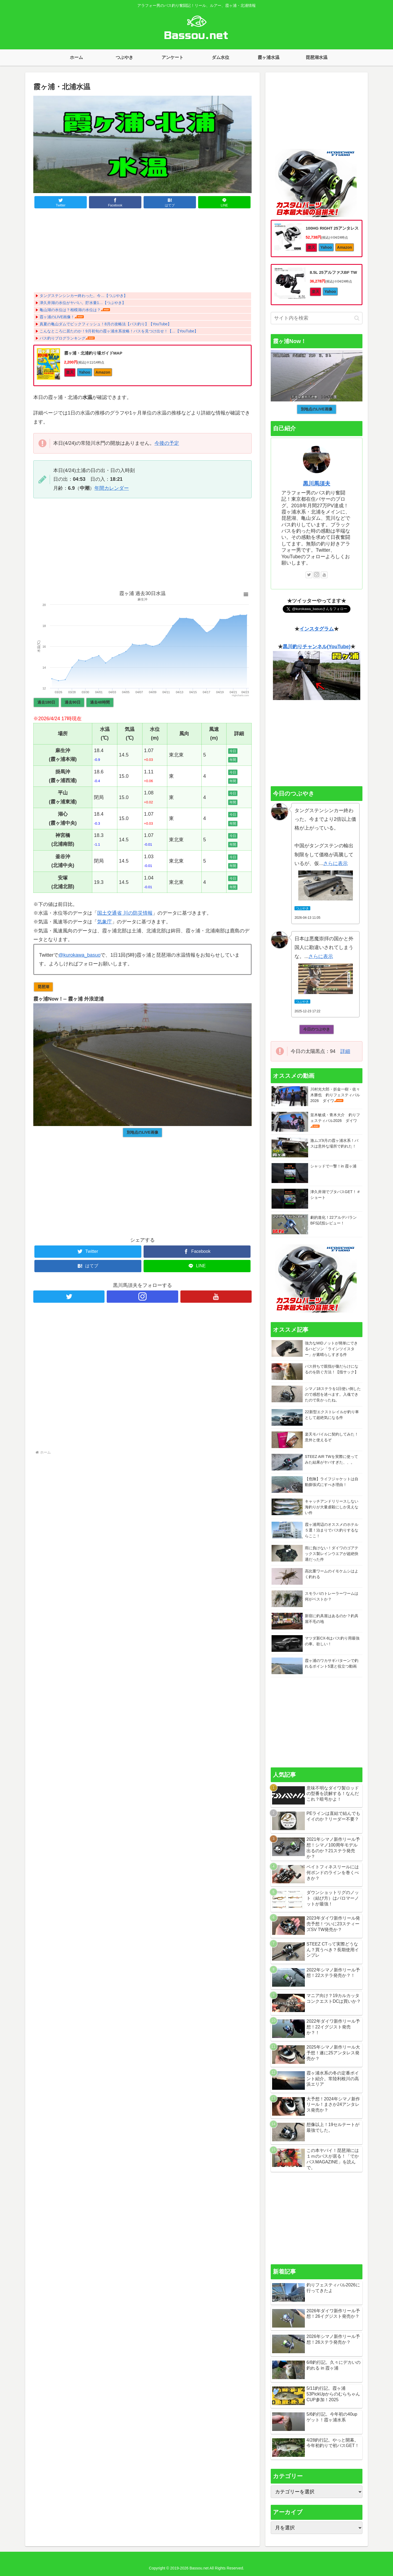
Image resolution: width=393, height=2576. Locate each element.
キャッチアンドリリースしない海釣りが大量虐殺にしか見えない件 (331, 1507)
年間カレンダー (111, 488)
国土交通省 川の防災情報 (125, 913)
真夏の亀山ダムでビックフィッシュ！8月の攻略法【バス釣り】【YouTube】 (105, 324)
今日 (233, 751)
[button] (357, 318)
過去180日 (46, 702)
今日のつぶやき (316, 1029)
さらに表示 (335, 863)
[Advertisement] (142, 251)
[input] (316, 318)
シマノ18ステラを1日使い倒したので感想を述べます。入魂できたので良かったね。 (333, 1394)
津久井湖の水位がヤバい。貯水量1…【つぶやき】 (83, 303)
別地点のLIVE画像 (142, 1132)
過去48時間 (100, 702)
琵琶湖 (43, 986)
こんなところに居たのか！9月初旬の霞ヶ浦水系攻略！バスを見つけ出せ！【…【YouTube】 (119, 331)
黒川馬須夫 (316, 484)
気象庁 (104, 921)
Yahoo (84, 372)
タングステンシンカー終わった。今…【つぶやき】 (83, 295)
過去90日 (73, 702)
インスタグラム (316, 629)
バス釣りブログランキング (62, 338)
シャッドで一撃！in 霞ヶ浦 (333, 1166)
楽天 (70, 372)
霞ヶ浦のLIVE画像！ (57, 317)
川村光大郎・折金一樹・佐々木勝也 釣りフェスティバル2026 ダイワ (335, 1095)
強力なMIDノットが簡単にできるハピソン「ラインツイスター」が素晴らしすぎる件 (331, 1349)
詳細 (345, 1051)
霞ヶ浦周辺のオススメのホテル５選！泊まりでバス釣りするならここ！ (331, 1530)
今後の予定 (166, 443)
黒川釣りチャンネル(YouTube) (316, 646)
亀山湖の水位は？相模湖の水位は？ (70, 310)
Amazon (103, 372)
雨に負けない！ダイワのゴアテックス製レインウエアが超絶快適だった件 (331, 1554)
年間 (233, 760)
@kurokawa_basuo (79, 955)
